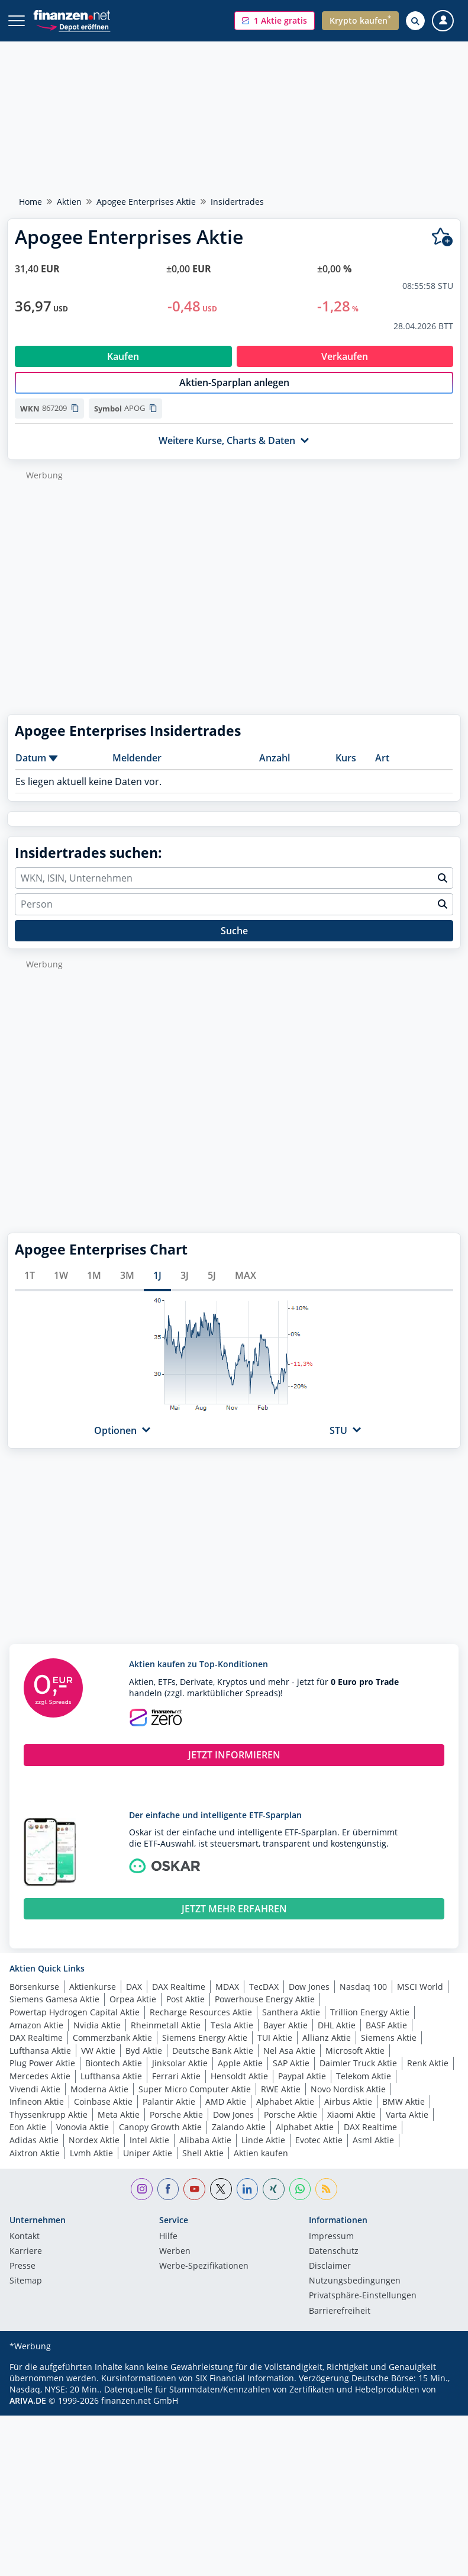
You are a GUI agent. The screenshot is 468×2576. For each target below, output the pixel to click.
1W (61, 1287)
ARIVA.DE (27, 2413)
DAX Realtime (178, 1999)
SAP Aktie (291, 2075)
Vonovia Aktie (82, 2139)
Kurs (345, 770)
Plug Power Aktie (42, 2075)
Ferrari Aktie (176, 2088)
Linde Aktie (263, 2152)
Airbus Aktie (348, 2114)
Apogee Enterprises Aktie (146, 201)
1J (157, 1287)
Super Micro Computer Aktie (194, 2101)
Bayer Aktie (285, 2037)
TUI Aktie (274, 2050)
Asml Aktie (373, 2152)
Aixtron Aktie (34, 2165)
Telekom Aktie (363, 2088)
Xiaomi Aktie (351, 2127)
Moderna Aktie (99, 2101)
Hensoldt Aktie (239, 2088)
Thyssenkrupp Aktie (48, 2127)
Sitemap (25, 2293)
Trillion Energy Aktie (369, 2024)
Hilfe (168, 2249)
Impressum (331, 2249)
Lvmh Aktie (91, 2165)
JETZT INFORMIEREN (234, 1767)
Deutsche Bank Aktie (212, 2063)
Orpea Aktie (132, 2011)
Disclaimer (330, 2279)
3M (127, 1287)
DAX (134, 1999)
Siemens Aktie (389, 2050)
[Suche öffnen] (415, 20)
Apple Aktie (240, 2075)
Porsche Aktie (176, 2127)
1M (94, 1287)
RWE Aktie (281, 2101)
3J (184, 1287)
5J (212, 1287)
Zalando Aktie (239, 2139)
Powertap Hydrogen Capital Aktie (74, 2024)
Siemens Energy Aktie (204, 2050)
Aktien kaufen (261, 2165)
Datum (30, 770)
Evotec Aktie (319, 2152)
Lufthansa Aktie (40, 2063)
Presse (22, 2279)
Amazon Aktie (36, 2037)
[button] (274, 20)
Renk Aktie (427, 2075)
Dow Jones (309, 1999)
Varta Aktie (407, 2127)
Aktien (69, 201)
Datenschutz (334, 2264)
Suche (234, 943)
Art (382, 770)
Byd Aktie (143, 2063)
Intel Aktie (149, 2152)
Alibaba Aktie (205, 2152)
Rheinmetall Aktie (166, 2037)
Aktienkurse (92, 1999)
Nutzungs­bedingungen (355, 2293)
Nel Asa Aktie (289, 2063)
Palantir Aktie (169, 2114)
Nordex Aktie (94, 2152)
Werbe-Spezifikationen (203, 2279)
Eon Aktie (27, 2139)
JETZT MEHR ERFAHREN (234, 1921)
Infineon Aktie (36, 2114)
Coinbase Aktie (103, 2114)
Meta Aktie (119, 2127)
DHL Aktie (337, 2037)
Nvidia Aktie (97, 2037)
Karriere (25, 2264)
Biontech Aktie (113, 2075)
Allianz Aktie (326, 2050)
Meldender (137, 770)
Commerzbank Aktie (112, 2050)
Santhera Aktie (291, 2024)
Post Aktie (185, 2011)
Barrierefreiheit (339, 2324)
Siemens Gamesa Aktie (54, 2011)
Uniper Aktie (147, 2165)
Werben (175, 2264)
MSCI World (420, 1999)
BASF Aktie (386, 2037)
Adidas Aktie (34, 2152)
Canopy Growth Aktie (160, 2139)
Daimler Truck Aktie (358, 2075)
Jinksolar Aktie (180, 2075)
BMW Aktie (403, 2114)
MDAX (227, 1999)
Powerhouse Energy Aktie (265, 2011)
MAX (245, 1287)
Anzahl (274, 770)
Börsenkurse (34, 1999)
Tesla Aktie (232, 2037)
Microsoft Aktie (355, 2063)
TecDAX (264, 1999)
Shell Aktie (203, 2165)
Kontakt (24, 2249)
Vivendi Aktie (34, 2101)
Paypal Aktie (302, 2088)
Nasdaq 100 (363, 1999)
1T (29, 1287)
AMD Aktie (225, 2114)
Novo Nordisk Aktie (348, 2101)
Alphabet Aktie (285, 2114)
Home (30, 201)
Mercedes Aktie (39, 2088)
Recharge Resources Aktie (201, 2024)
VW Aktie (98, 2063)
